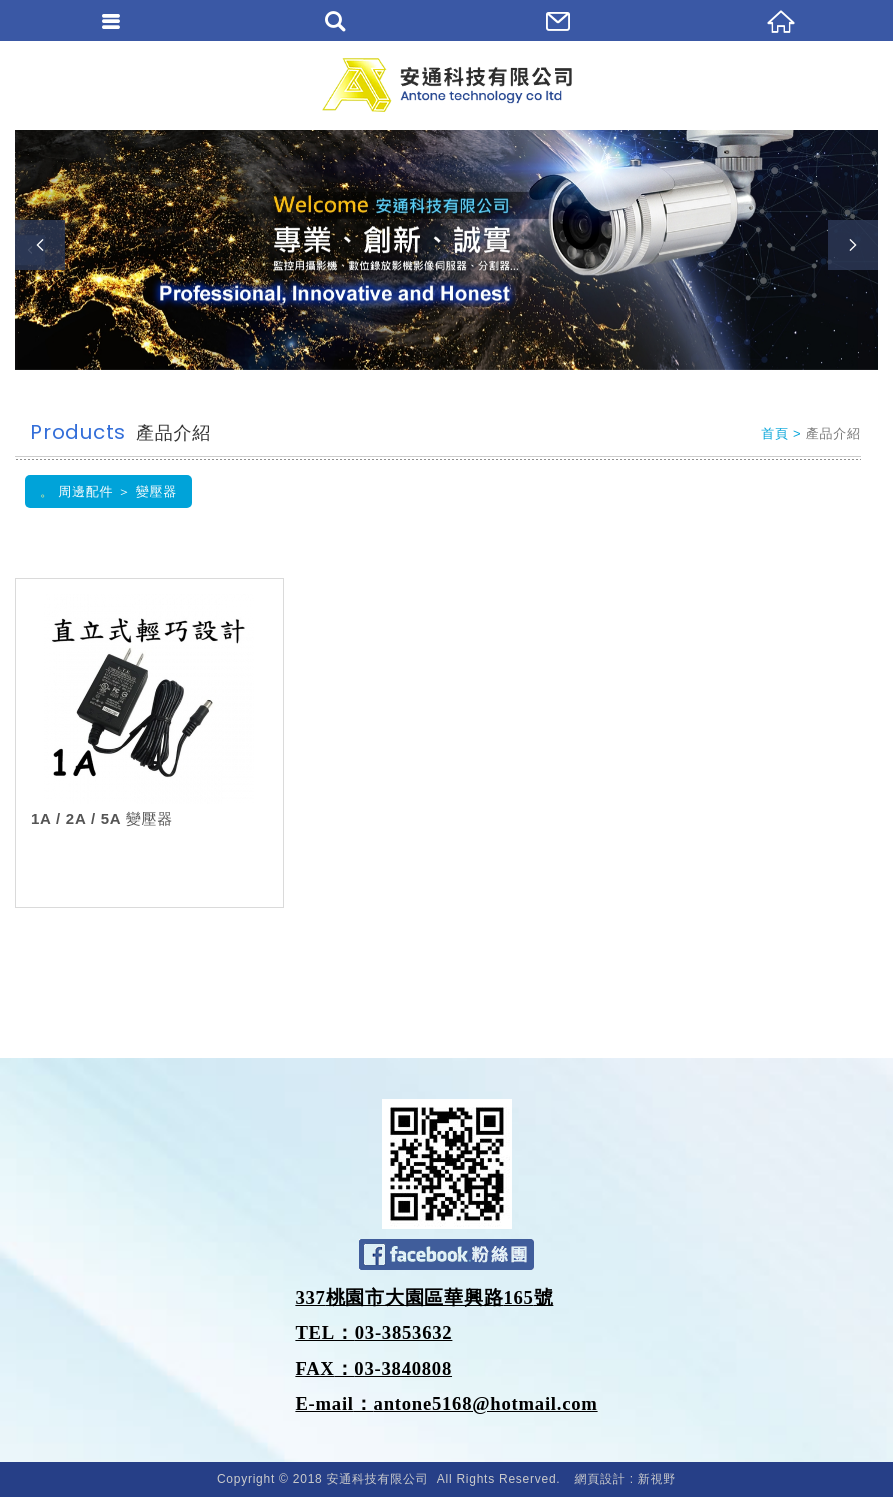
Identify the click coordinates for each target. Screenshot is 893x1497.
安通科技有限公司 (447, 85)
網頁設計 (600, 1479)
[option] (446, 250)
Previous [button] (40, 245)
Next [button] (853, 245)
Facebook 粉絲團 (446, 1254)
